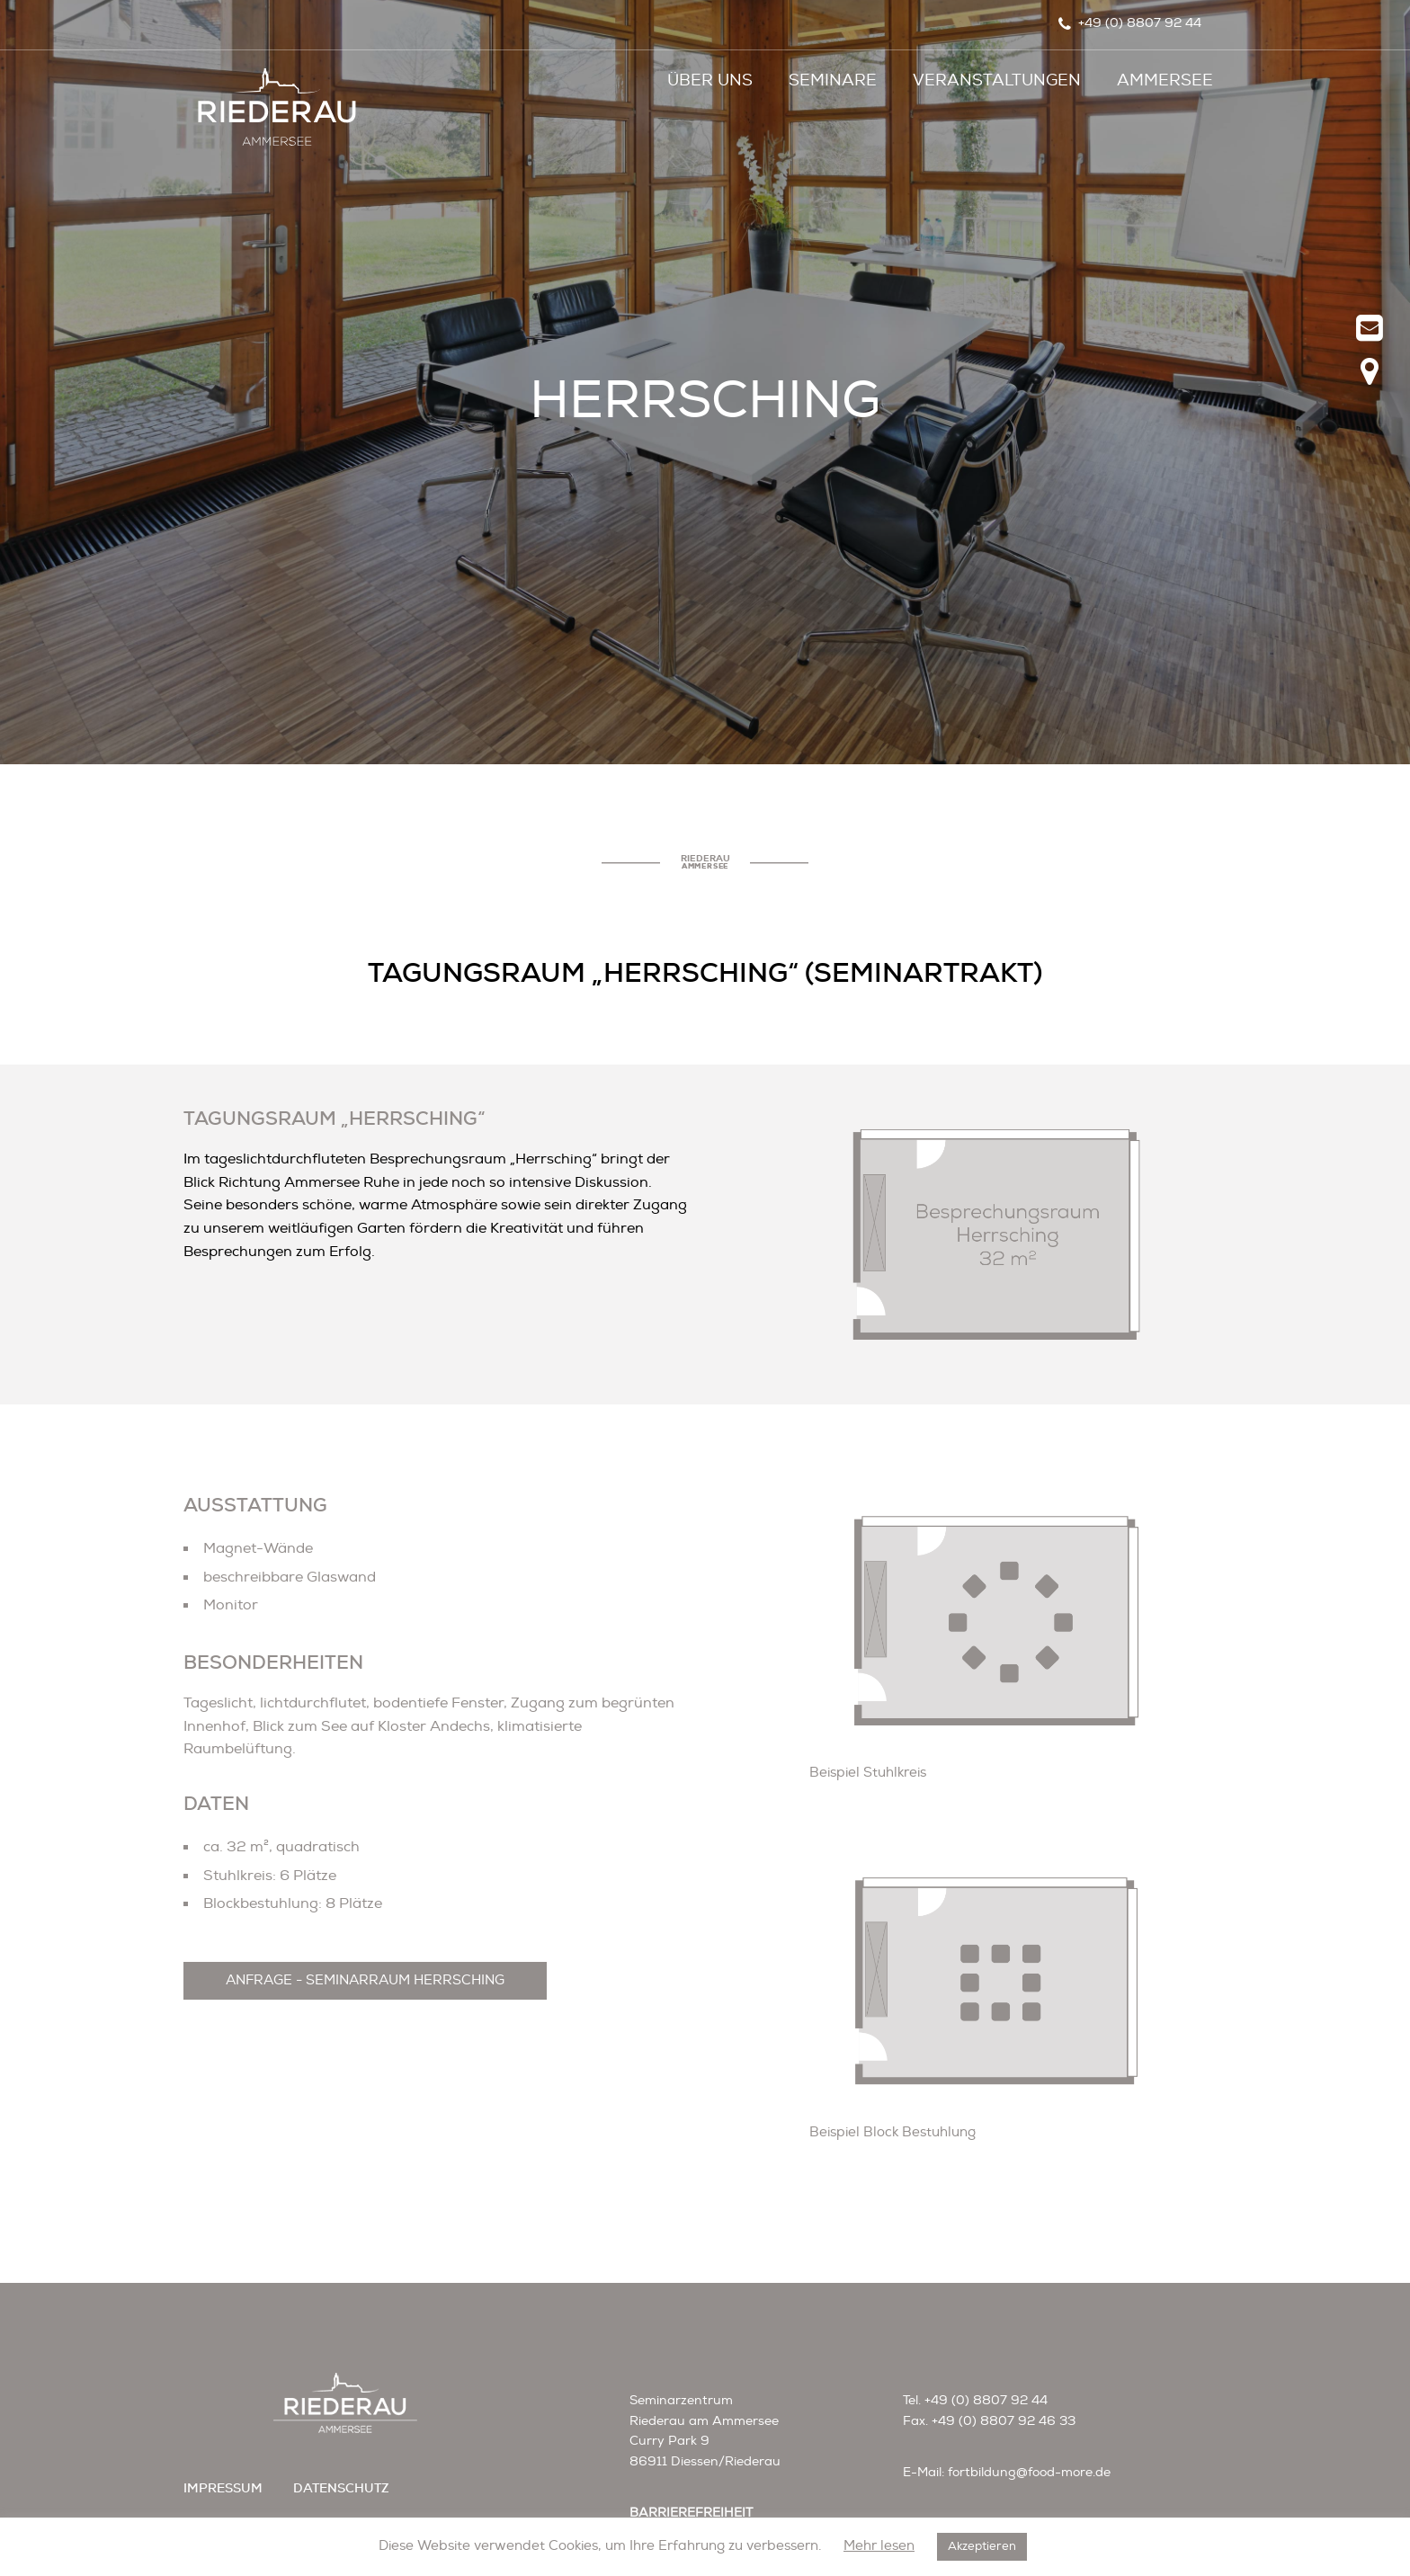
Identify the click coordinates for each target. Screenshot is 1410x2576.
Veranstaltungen (997, 80)
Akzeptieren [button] (982, 2546)
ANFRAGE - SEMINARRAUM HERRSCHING (365, 1980)
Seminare (833, 80)
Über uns (710, 80)
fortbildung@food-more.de (1029, 2472)
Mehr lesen (879, 2545)
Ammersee (1165, 80)
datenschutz (341, 2488)
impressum (223, 2488)
